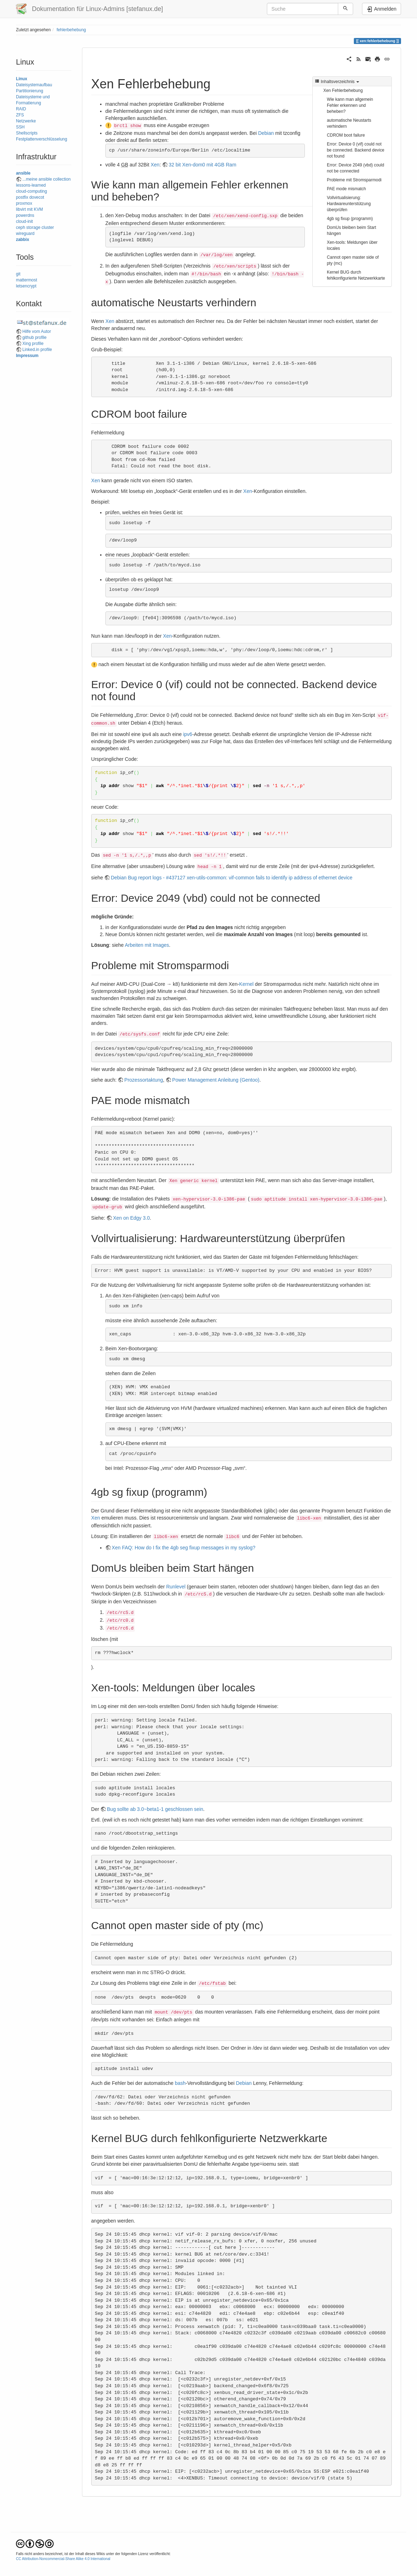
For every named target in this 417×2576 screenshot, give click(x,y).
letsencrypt (26, 286)
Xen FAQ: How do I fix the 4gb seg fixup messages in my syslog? (184, 1547)
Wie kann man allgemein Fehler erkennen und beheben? (350, 105)
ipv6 (187, 734)
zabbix (22, 239)
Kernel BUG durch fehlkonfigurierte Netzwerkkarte (356, 275)
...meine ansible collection (46, 179)
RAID (21, 108)
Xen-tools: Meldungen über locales (352, 245)
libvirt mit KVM (29, 209)
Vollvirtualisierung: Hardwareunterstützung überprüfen (349, 203)
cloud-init (24, 221)
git (18, 273)
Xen (154, 164)
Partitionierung (29, 90)
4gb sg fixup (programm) (350, 218)
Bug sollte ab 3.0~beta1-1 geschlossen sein (155, 1809)
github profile (34, 337)
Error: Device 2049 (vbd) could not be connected (355, 168)
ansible (23, 173)
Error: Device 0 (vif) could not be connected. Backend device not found (355, 150)
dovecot (36, 197)
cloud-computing (31, 191)
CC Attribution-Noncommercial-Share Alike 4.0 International (63, 2559)
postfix (22, 197)
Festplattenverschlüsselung (41, 139)
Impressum (27, 355)
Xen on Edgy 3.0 (131, 1218)
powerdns (25, 215)
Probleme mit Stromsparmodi (354, 179)
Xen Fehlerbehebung (343, 90)
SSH (20, 127)
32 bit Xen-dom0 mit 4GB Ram (202, 164)
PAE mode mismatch (346, 188)
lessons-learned (31, 185)
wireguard (25, 233)
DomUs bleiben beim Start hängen (351, 230)
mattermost (26, 280)
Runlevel (175, 1586)
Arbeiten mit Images (147, 945)
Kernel (246, 984)
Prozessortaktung (143, 1080)
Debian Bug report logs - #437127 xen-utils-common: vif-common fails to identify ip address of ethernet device (231, 877)
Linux (21, 78)
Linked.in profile (37, 349)
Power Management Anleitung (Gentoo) (215, 1080)
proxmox (24, 203)
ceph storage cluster (35, 227)
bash (180, 2083)
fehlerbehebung (71, 29)
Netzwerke (26, 121)
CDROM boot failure (346, 135)
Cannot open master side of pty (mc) (353, 260)
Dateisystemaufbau (34, 84)
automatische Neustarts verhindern (349, 123)
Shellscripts (27, 133)
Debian (266, 133)
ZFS (20, 114)
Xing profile (33, 343)
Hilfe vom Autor (36, 331)
